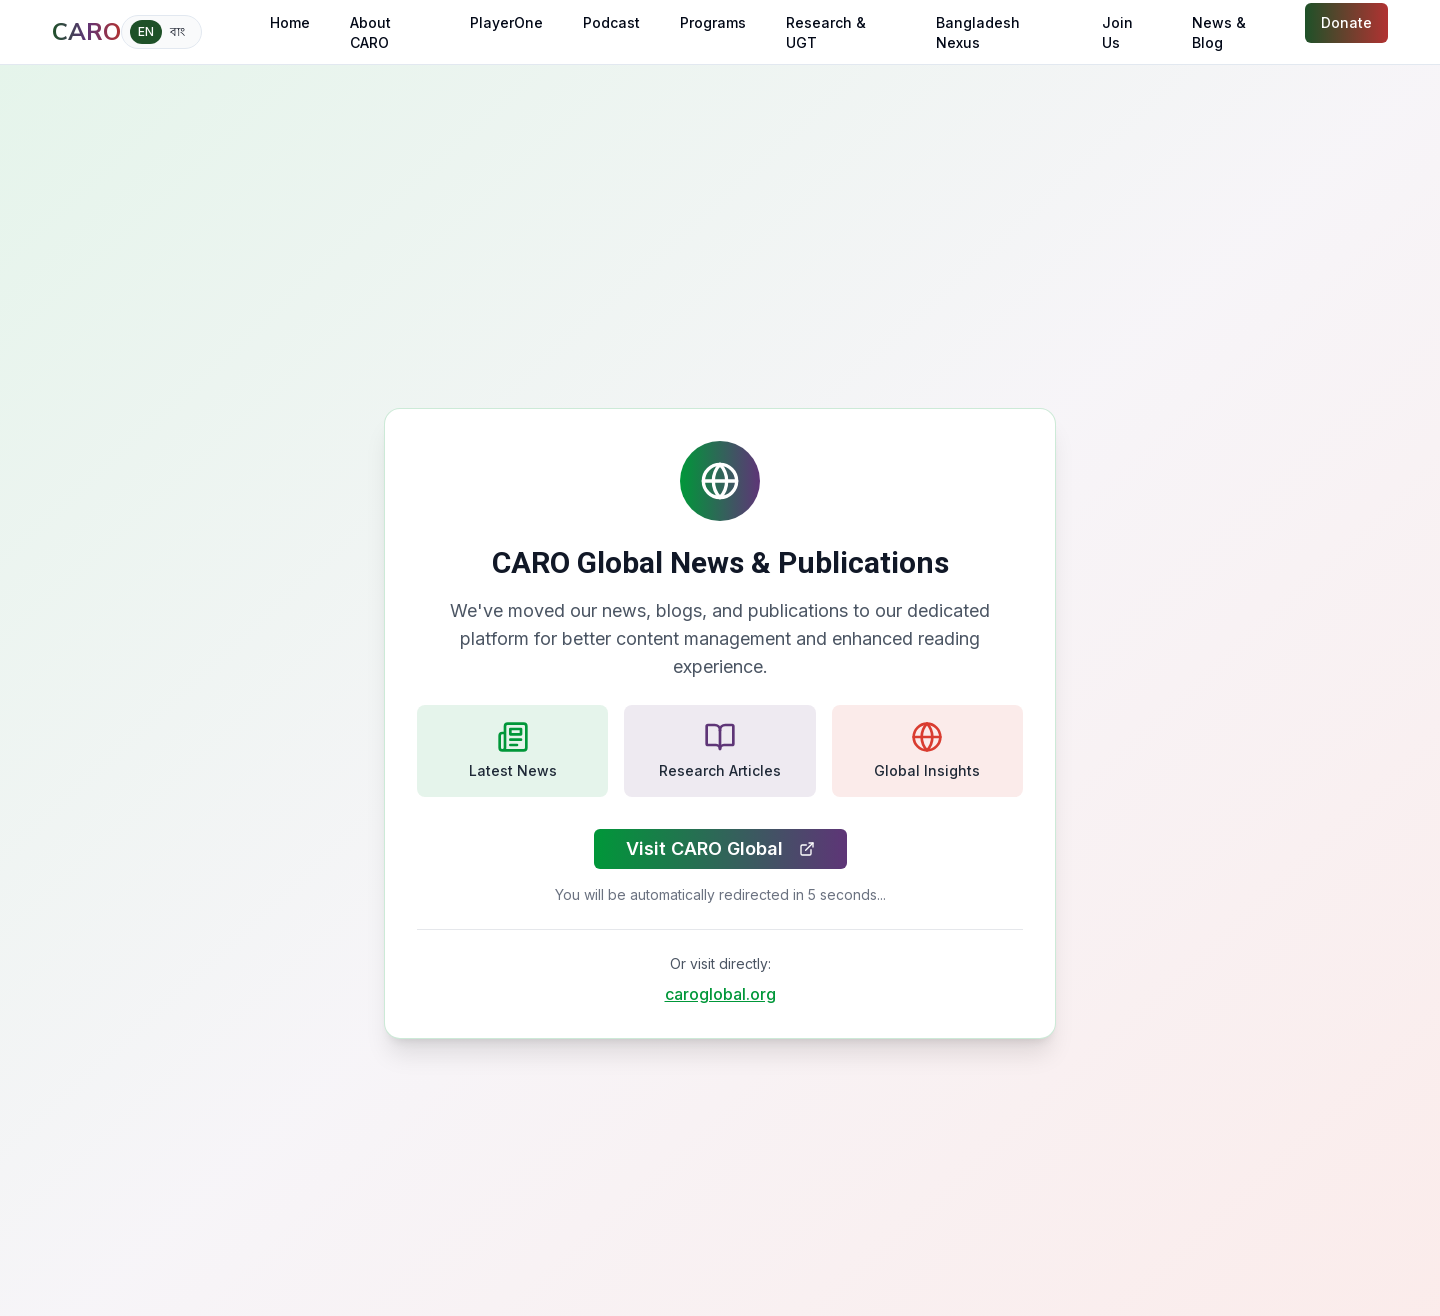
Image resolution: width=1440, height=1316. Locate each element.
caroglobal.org (720, 994)
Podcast (611, 22)
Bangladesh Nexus (978, 32)
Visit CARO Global (720, 848)
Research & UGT (826, 32)
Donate (1346, 22)
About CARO (370, 32)
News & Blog (1219, 32)
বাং (177, 31)
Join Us (1117, 32)
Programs (713, 22)
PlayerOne (506, 22)
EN (146, 31)
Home (290, 22)
